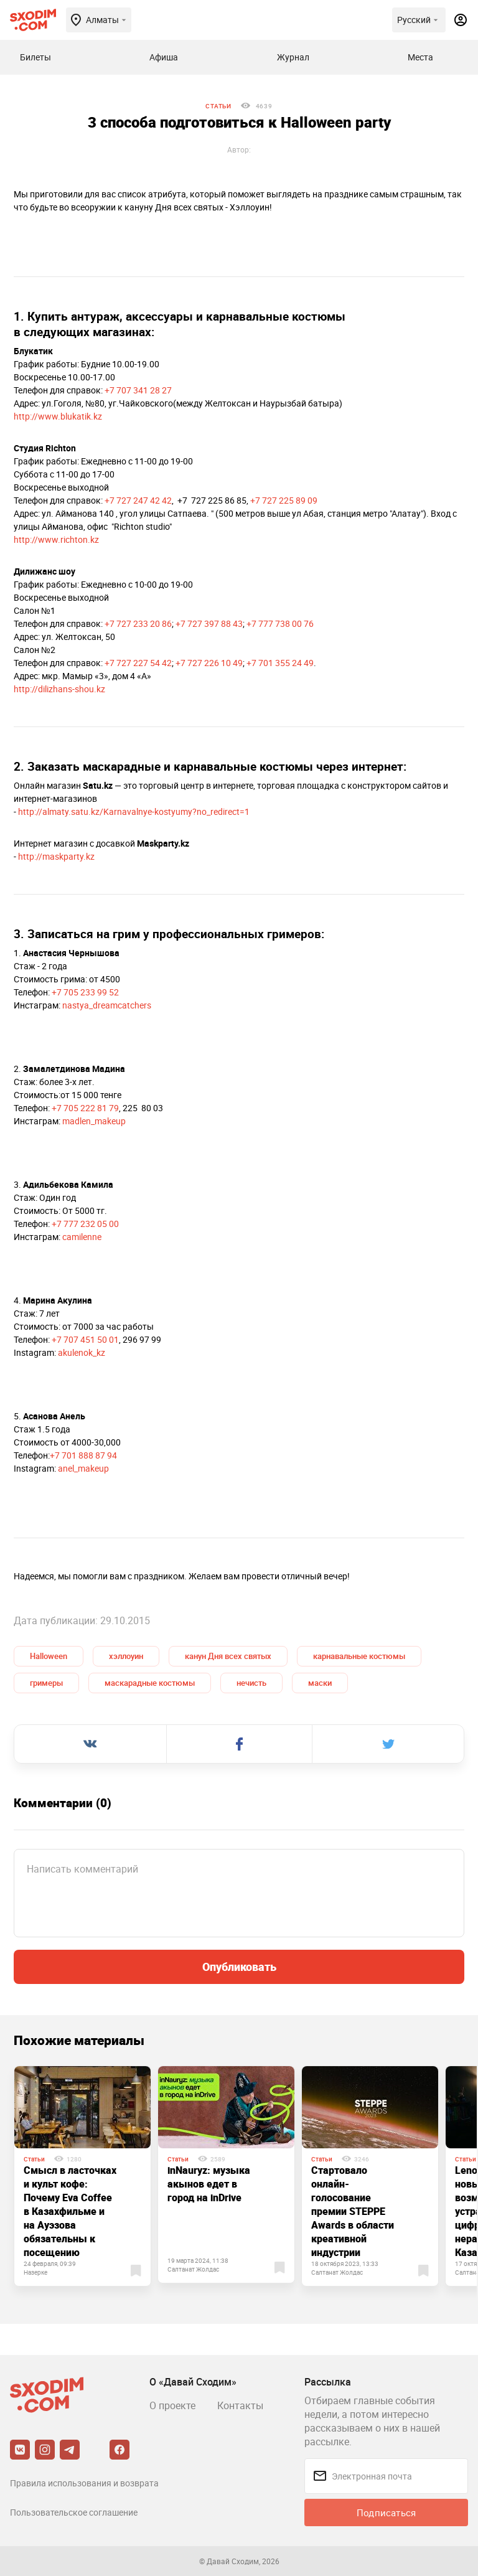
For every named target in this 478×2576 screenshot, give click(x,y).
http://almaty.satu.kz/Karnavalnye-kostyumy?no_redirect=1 (134, 811)
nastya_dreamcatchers (106, 1005)
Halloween (48, 1656)
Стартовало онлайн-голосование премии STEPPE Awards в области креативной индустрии (352, 2211)
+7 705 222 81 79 (85, 1108)
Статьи (218, 105)
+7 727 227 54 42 (138, 663)
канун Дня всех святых (228, 1656)
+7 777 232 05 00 (85, 1223)
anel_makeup (83, 1468)
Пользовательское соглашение (74, 2512)
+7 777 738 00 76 (280, 623)
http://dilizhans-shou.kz (59, 689)
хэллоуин (126, 1656)
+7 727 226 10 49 (209, 663)
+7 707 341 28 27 (138, 390)
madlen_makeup (94, 1121)
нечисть (251, 1682)
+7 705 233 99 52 (85, 992)
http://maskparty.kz (56, 856)
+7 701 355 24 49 (280, 663)
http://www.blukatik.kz (58, 416)
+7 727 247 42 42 (138, 500)
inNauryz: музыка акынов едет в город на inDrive (208, 2183)
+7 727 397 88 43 (209, 623)
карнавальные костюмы (359, 1656)
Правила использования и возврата (84, 2483)
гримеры (46, 1682)
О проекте (172, 2405)
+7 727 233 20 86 (138, 623)
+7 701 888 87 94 (83, 1455)
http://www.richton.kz (56, 539)
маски (320, 1682)
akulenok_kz (81, 1352)
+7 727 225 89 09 (283, 500)
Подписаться (386, 2512)
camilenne (81, 1237)
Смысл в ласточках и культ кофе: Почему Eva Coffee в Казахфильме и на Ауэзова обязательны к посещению (70, 2211)
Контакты (240, 2405)
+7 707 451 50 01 (85, 1339)
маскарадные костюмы (150, 1682)
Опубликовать (239, 1966)
